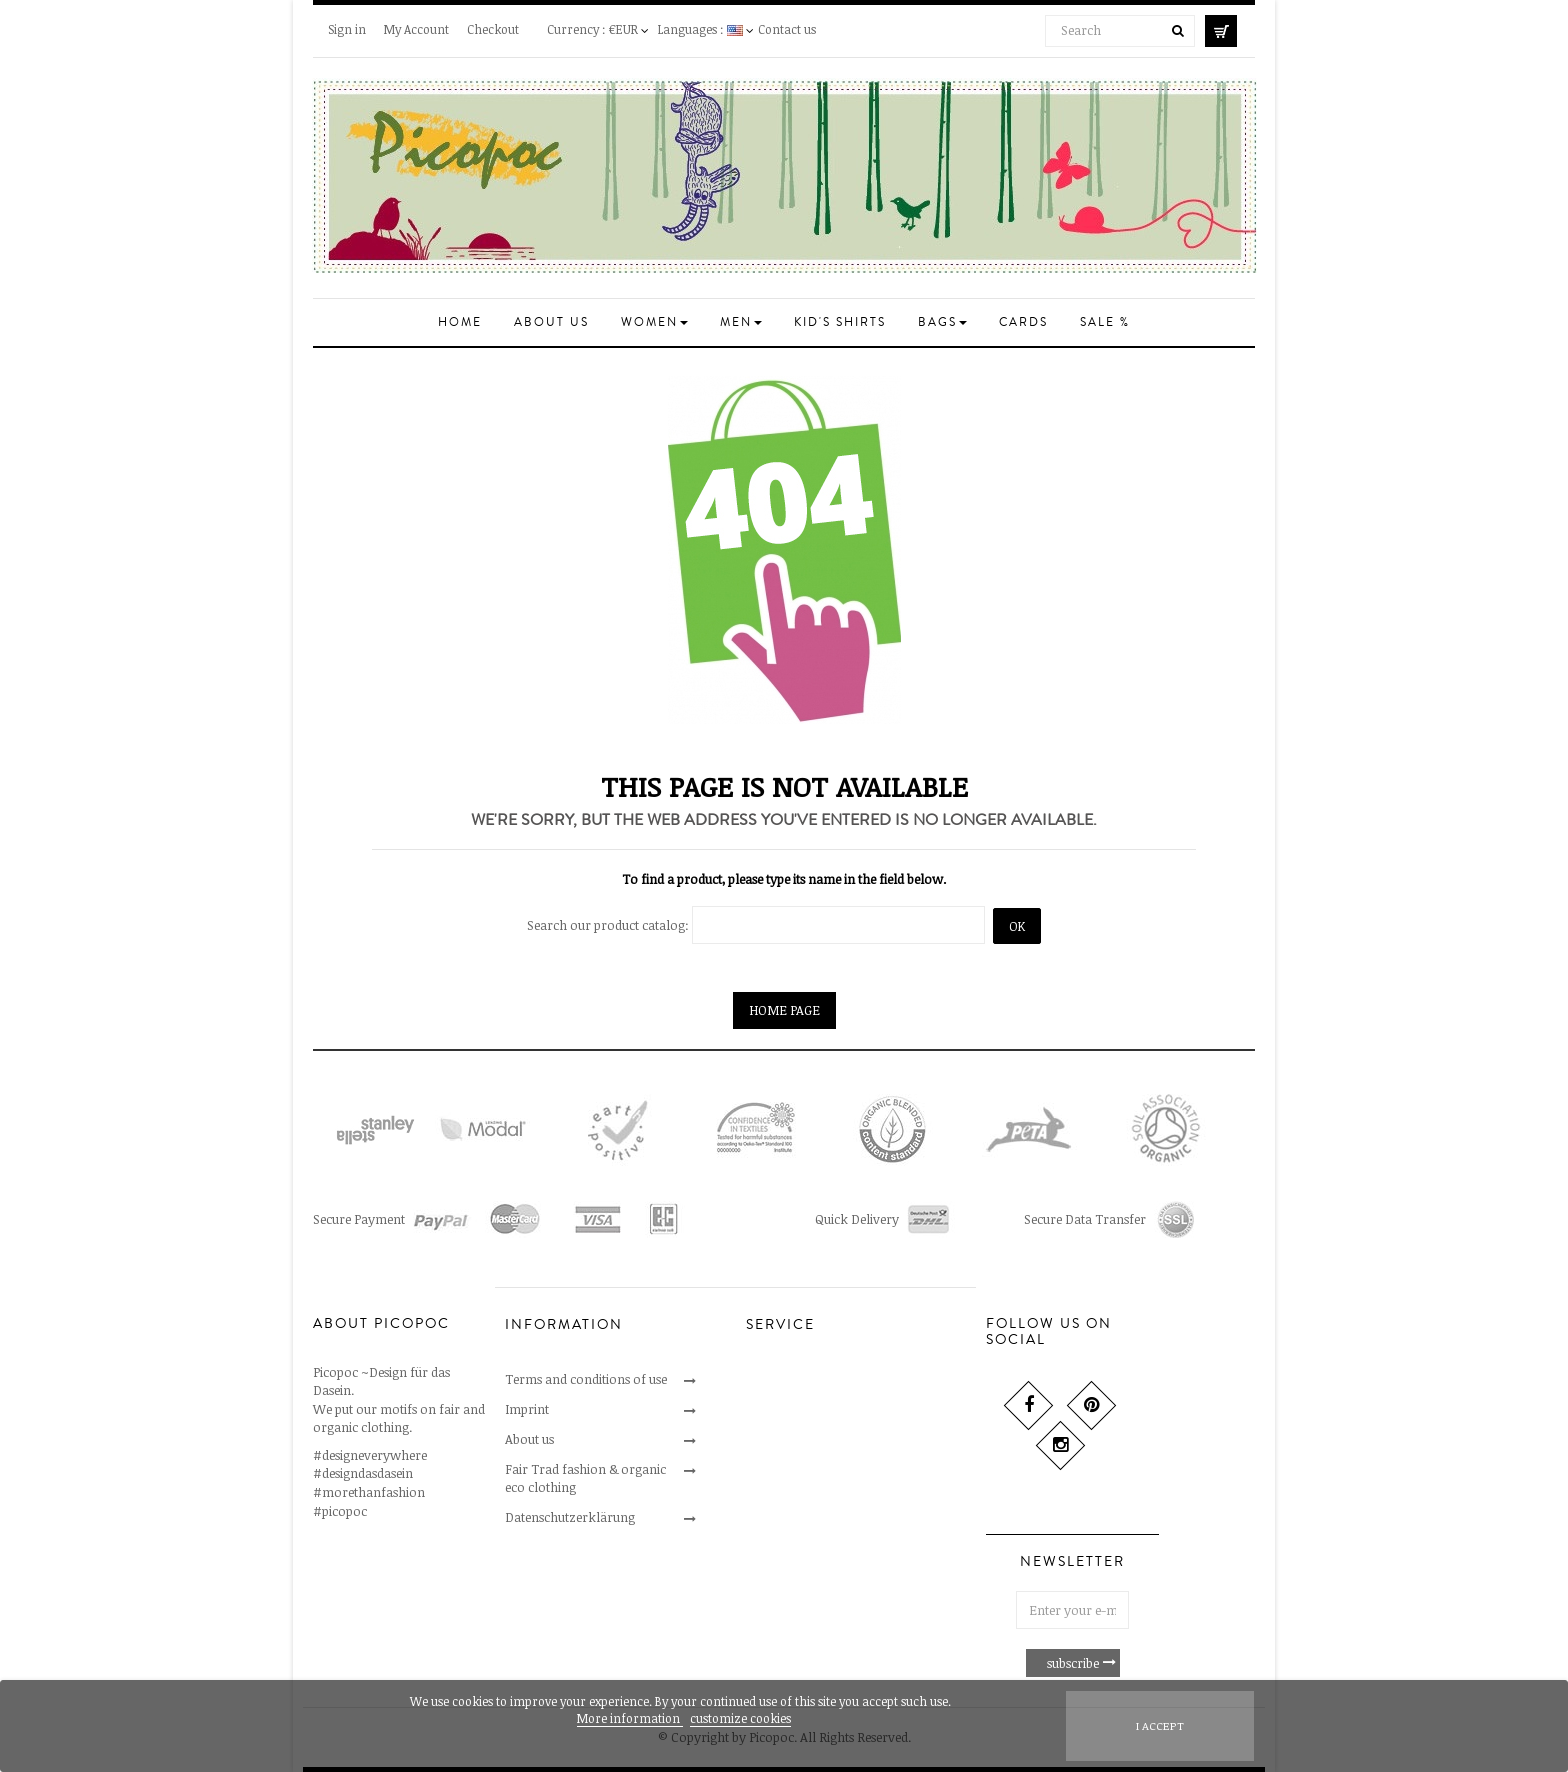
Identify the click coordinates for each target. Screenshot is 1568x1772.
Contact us (787, 29)
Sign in (347, 29)
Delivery (770, 1469)
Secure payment (792, 1439)
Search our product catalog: (608, 925)
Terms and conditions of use (586, 1379)
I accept (1160, 1725)
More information (630, 1718)
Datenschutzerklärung (570, 1517)
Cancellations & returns (813, 1409)
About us (529, 1439)
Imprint (527, 1409)
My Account (416, 29)
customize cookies (740, 1718)
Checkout (493, 29)
